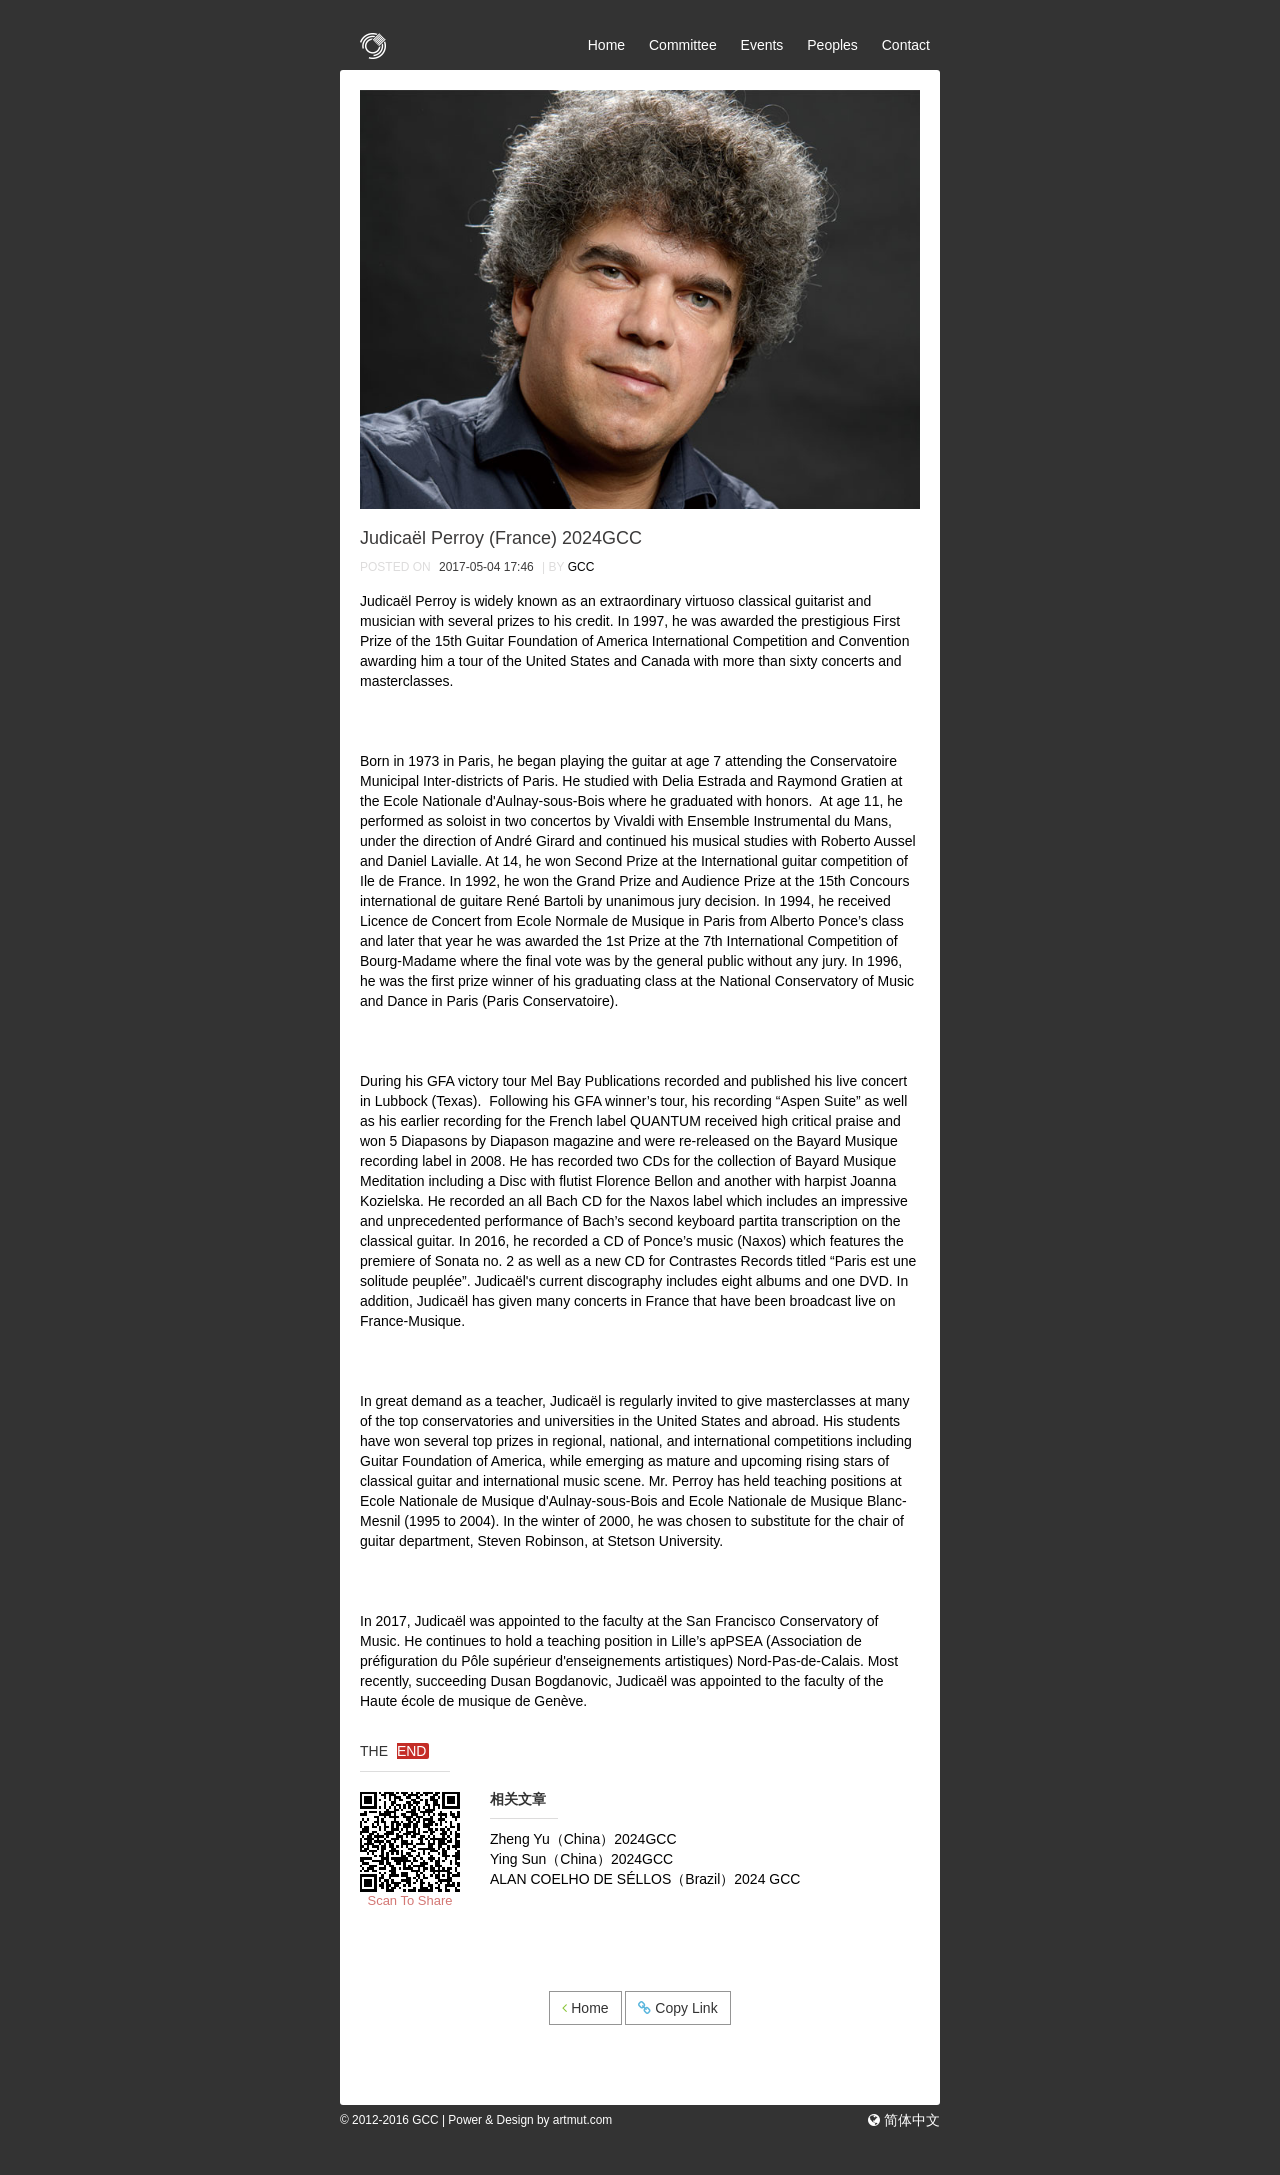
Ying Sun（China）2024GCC (581, 1859)
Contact (906, 45)
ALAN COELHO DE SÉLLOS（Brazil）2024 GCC (645, 1879)
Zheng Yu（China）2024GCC (583, 1839)
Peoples (832, 45)
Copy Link (677, 2008)
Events (762, 45)
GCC (581, 567)
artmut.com (582, 2120)
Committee (683, 45)
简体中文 (910, 2120)
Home (606, 45)
